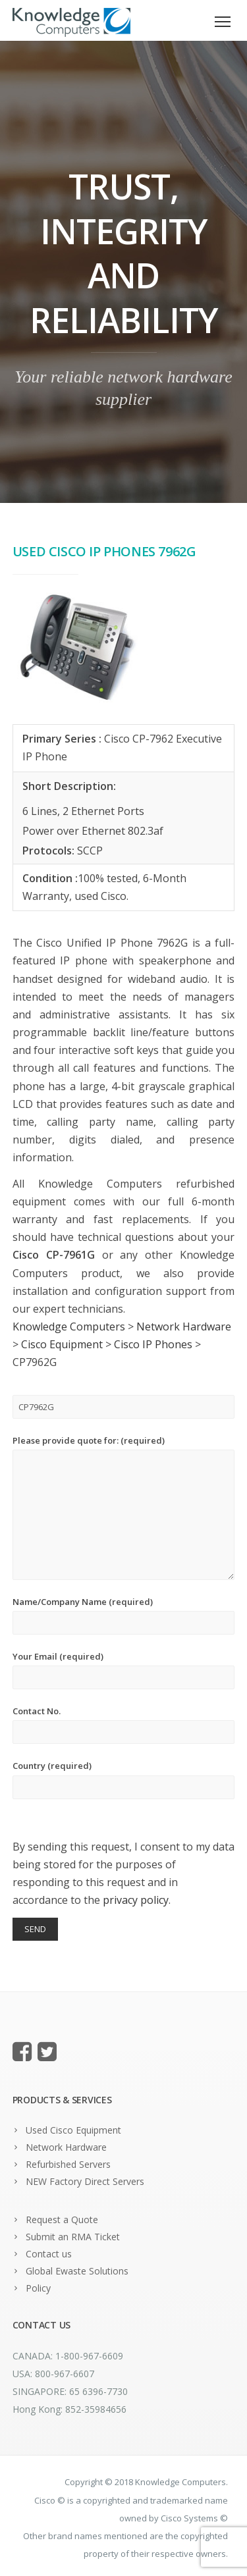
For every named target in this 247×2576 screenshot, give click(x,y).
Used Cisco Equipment (73, 2130)
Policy (38, 2288)
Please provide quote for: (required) (124, 1507)
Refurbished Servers (68, 2164)
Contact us (49, 2253)
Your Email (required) (124, 1669)
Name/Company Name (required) (124, 1615)
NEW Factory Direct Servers (85, 2181)
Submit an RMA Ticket (73, 2236)
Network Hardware (66, 2147)
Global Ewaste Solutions (77, 2271)
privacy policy (136, 1900)
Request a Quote (62, 2219)
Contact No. (124, 1724)
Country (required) (124, 1779)
